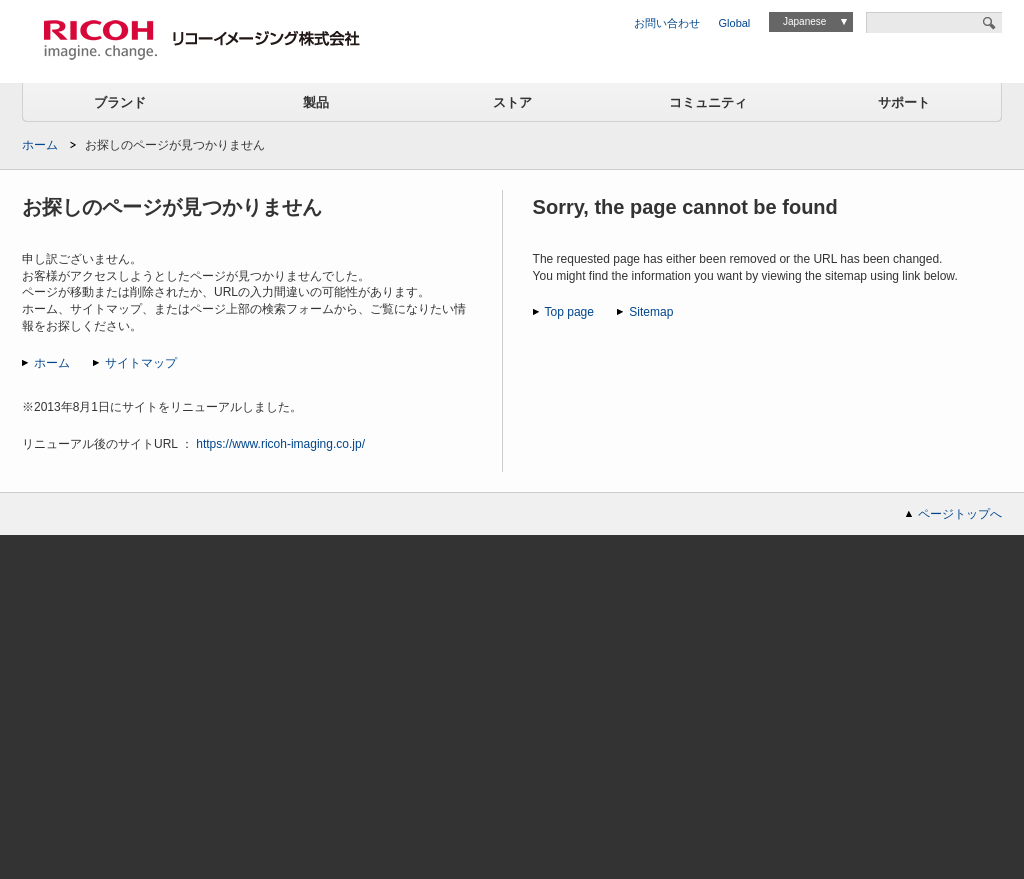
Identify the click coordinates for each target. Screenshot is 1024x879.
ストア (512, 102)
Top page (569, 312)
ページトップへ (960, 514)
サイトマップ (141, 363)
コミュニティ (708, 102)
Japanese (804, 21)
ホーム (40, 145)
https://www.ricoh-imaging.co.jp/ (280, 444)
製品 (316, 102)
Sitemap (651, 312)
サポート (904, 102)
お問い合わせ (667, 23)
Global (735, 23)
